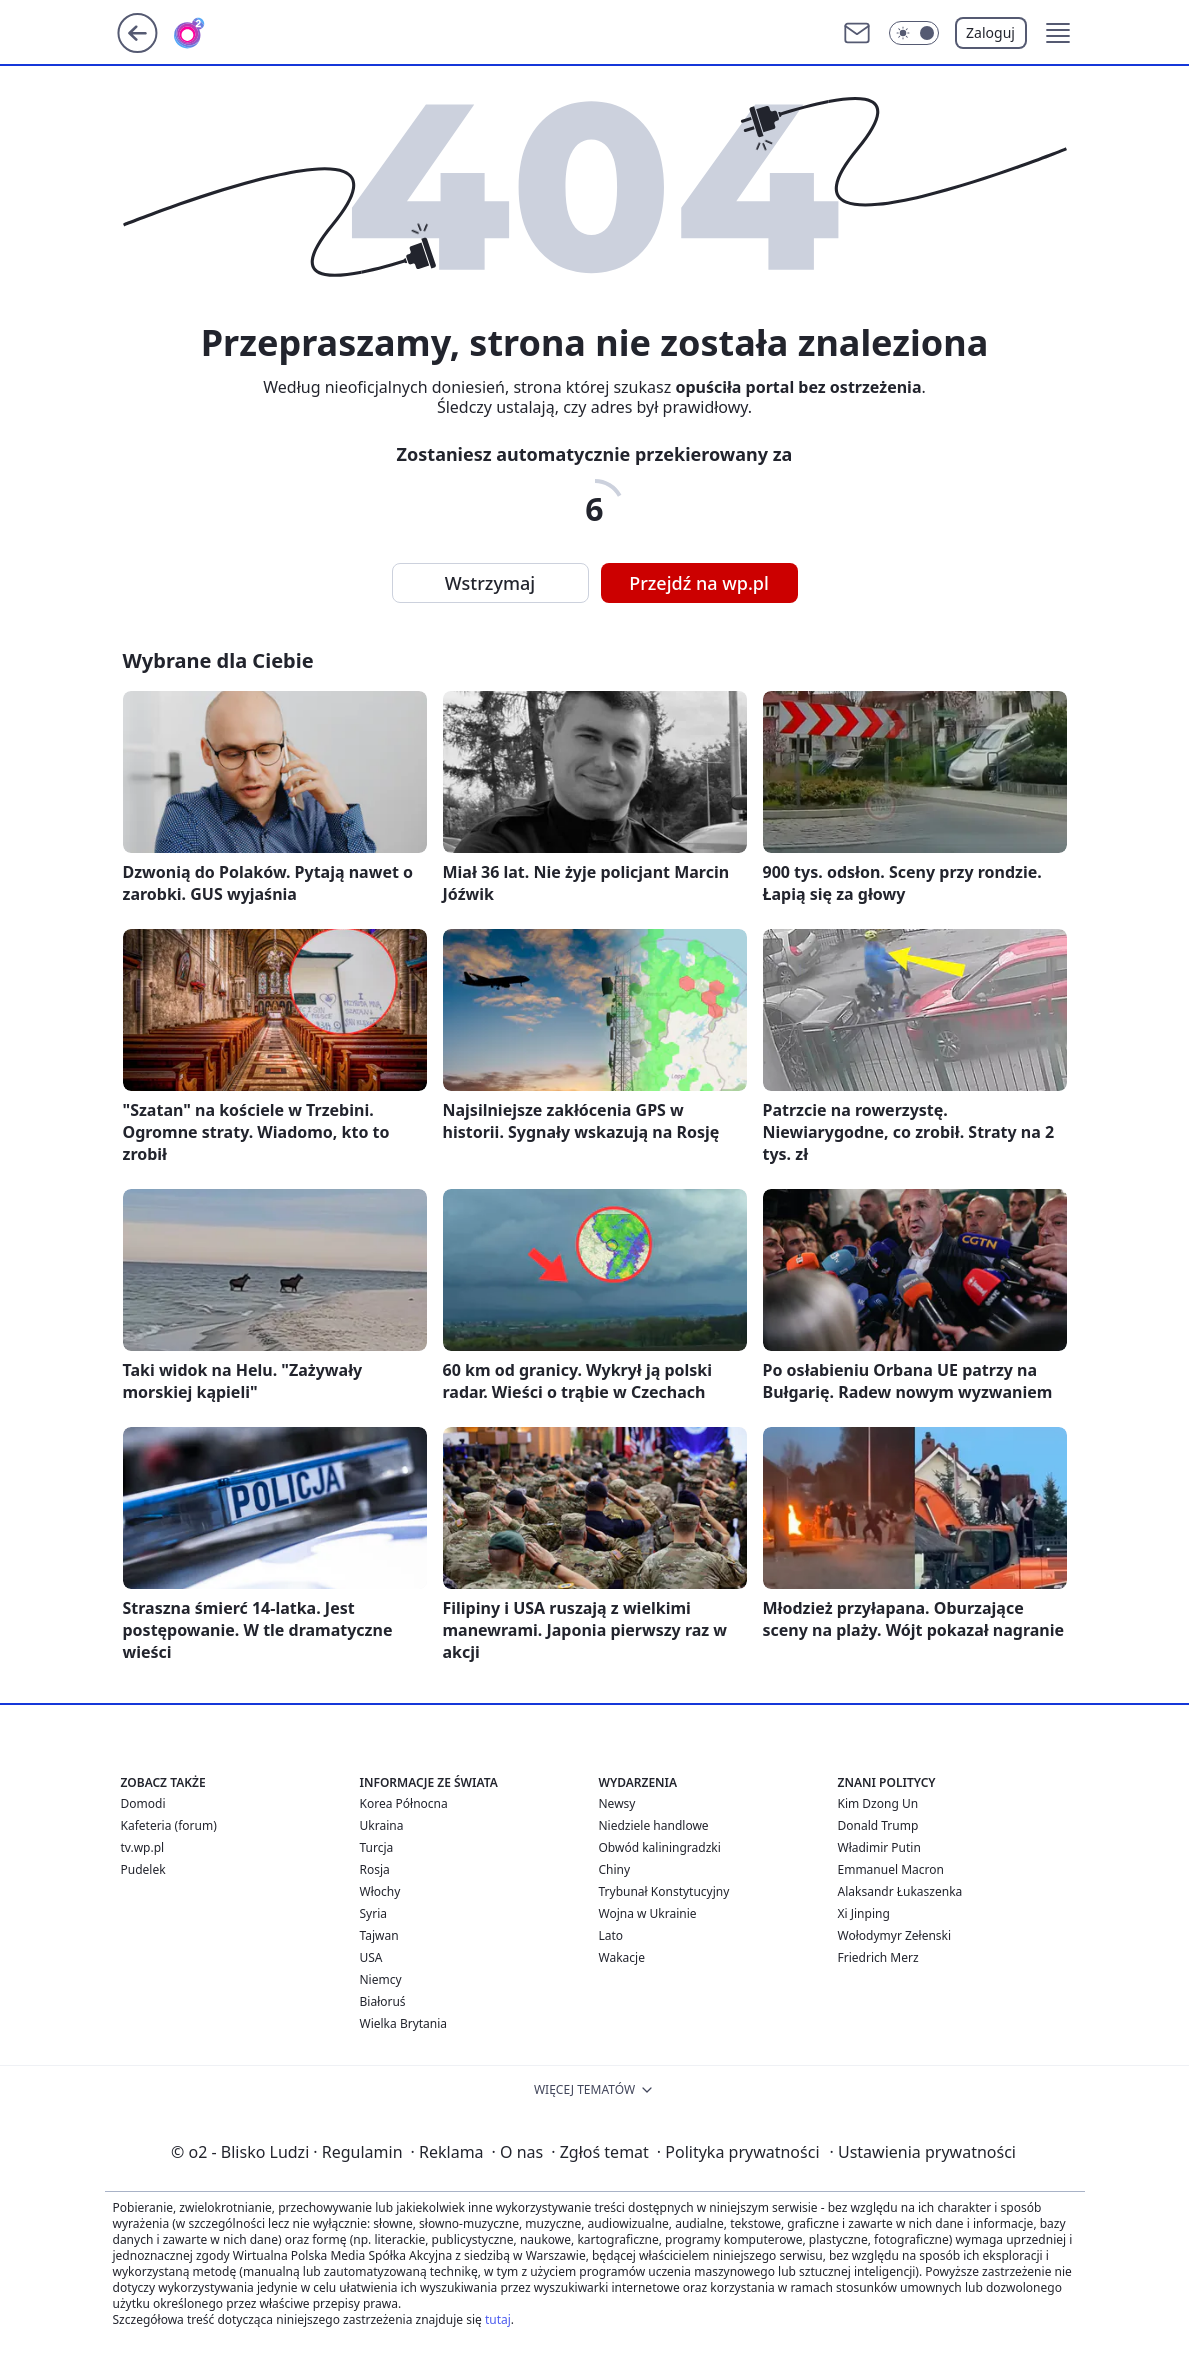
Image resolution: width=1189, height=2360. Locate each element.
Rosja (375, 1869)
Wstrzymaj (490, 583)
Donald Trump (878, 1825)
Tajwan (379, 1935)
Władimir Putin (879, 1847)
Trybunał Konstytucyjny (664, 1891)
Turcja (377, 1847)
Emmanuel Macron (891, 1869)
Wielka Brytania (404, 2023)
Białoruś (383, 2001)
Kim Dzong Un (878, 1803)
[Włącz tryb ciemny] (914, 33)
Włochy (380, 1891)
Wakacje (622, 1957)
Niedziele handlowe (654, 1825)
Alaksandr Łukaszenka (900, 1891)
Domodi (143, 1803)
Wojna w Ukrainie (648, 1913)
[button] (1058, 33)
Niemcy (381, 1979)
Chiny (615, 1869)
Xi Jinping (864, 1913)
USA (371, 1957)
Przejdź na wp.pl (699, 583)
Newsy (617, 1803)
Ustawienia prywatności (923, 2152)
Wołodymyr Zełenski (895, 1935)
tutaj (498, 2319)
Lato (611, 1935)
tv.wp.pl (143, 1847)
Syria (374, 1913)
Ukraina (382, 1825)
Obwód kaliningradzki (660, 1847)
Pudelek (143, 1869)
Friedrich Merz (878, 1957)
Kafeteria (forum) (169, 1825)
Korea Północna (404, 1803)
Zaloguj (990, 32)
